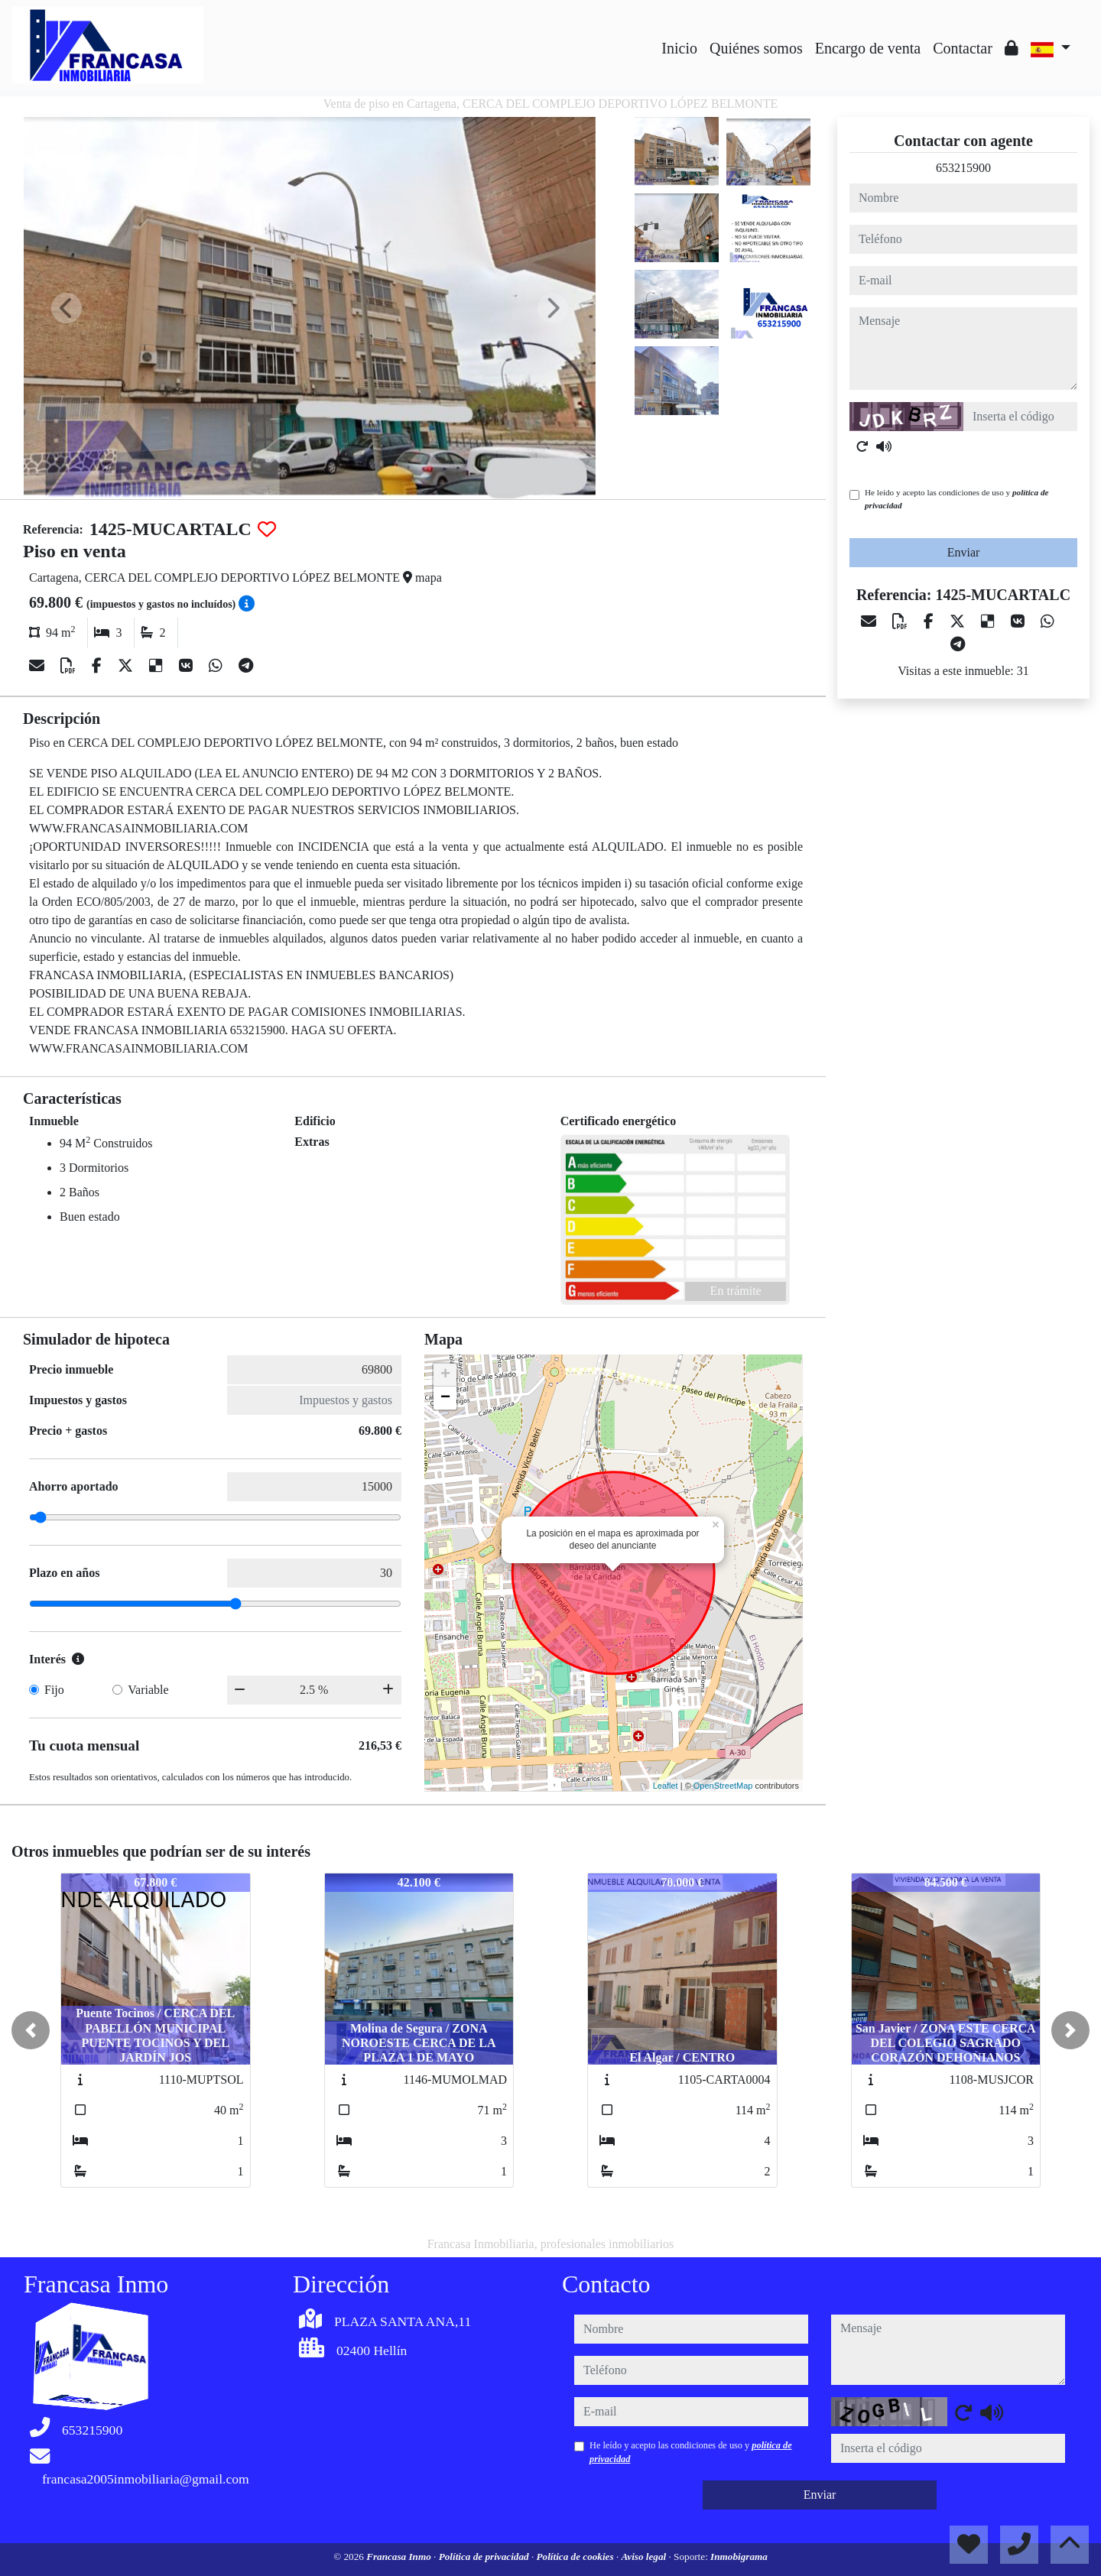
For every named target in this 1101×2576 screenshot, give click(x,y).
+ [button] (445, 1375)
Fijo (54, 1689)
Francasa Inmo (400, 2556)
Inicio (679, 48)
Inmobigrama (739, 2556)
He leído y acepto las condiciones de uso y (956, 499)
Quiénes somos (756, 48)
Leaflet (665, 1785)
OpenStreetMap (723, 1785)
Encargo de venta (868, 48)
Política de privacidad (485, 2556)
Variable (148, 1689)
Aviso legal (644, 2556)
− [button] (445, 1398)
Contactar (962, 48)
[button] (30, 2030)
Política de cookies (576, 2556)
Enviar (963, 552)
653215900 (963, 167)
